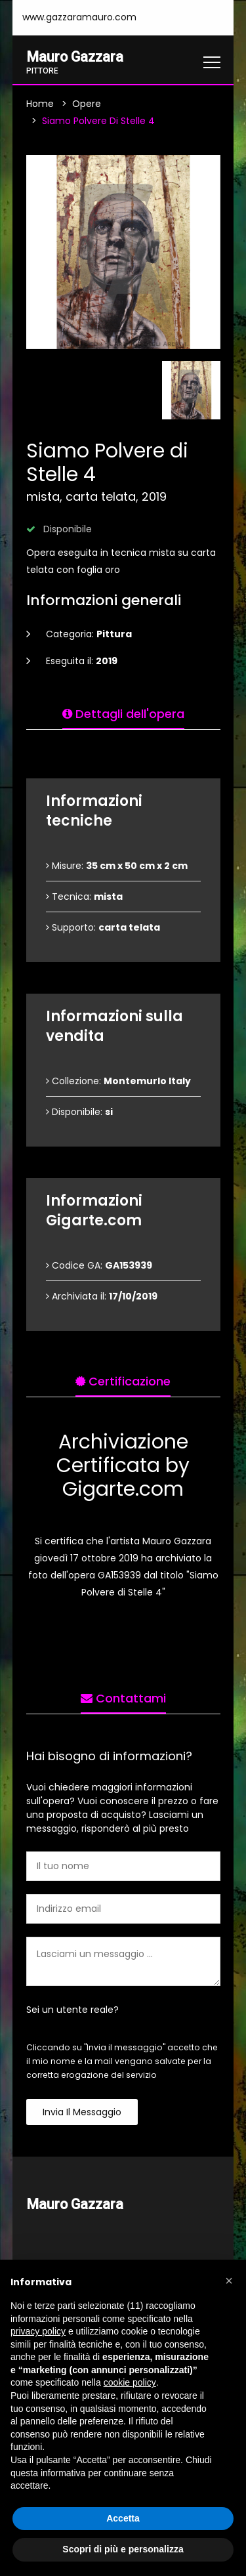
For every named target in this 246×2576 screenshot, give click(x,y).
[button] (228, 2280)
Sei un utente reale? (72, 2009)
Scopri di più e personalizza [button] (122, 2549)
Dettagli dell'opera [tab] (123, 714)
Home (40, 103)
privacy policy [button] (38, 2331)
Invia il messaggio (82, 2112)
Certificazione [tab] (123, 1381)
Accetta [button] (123, 2518)
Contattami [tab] (123, 1698)
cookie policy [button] (130, 2382)
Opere (86, 103)
